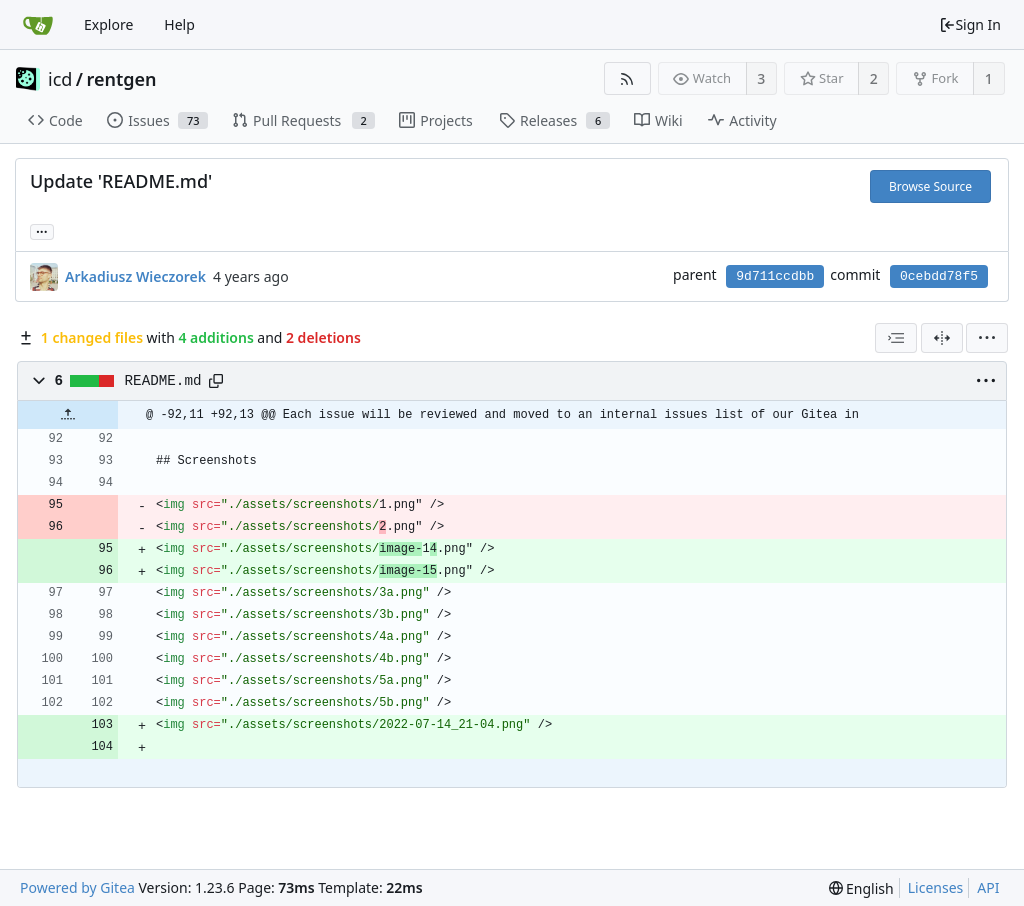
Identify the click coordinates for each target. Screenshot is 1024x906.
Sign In (970, 24)
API (988, 887)
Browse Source (930, 186)
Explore (108, 24)
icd (60, 79)
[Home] (38, 25)
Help (179, 24)
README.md (163, 381)
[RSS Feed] (627, 78)
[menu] (987, 338)
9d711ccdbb (775, 276)
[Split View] (942, 338)
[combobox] (896, 338)
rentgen (122, 79)
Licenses (936, 887)
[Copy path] (216, 381)
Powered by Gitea (77, 887)
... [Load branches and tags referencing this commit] (42, 230)
